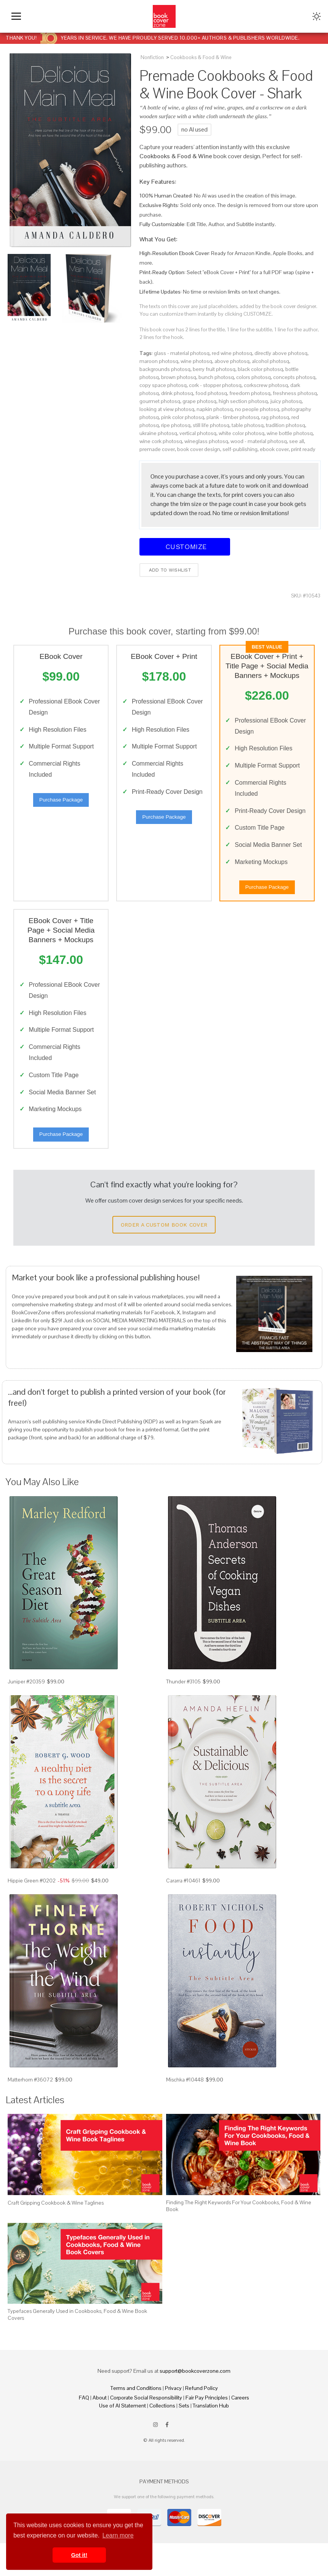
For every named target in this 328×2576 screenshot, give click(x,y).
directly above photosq (280, 353)
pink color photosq (182, 417)
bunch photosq (216, 377)
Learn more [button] (118, 2535)
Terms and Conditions (136, 2420)
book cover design (198, 449)
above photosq (232, 361)
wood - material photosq (258, 441)
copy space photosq (163, 385)
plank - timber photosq (232, 417)
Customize (185, 547)
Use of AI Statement (122, 2438)
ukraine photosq (158, 433)
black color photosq (260, 369)
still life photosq (211, 425)
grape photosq (199, 401)
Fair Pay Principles (207, 2430)
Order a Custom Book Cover (164, 1257)
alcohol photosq (270, 361)
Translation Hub (211, 2438)
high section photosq (243, 401)
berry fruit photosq (214, 369)
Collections (162, 2438)
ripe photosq (175, 425)
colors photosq (253, 377)
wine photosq (196, 361)
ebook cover (274, 449)
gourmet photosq (159, 401)
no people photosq (257, 409)
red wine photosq (232, 353)
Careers (240, 2430)
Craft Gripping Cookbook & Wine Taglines (56, 2235)
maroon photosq (158, 361)
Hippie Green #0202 (32, 1913)
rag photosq (275, 417)
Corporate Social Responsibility (146, 2430)
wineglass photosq (206, 441)
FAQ (84, 2430)
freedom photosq (249, 393)
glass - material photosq (182, 353)
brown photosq (178, 377)
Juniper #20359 (26, 1714)
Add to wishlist (169, 570)
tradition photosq (285, 425)
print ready (303, 449)
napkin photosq (215, 409)
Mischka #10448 (185, 2112)
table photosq (248, 425)
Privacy (173, 2420)
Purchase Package (61, 803)
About (100, 2430)
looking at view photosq (166, 409)
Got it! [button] (79, 2555)
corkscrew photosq (266, 385)
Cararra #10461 (183, 1913)
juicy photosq (286, 401)
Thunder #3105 (183, 1714)
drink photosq (177, 393)
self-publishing (240, 449)
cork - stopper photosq (215, 385)
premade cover (157, 449)
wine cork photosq (160, 441)
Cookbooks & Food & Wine (200, 57)
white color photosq (241, 433)
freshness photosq (295, 393)
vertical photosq (197, 433)
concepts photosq (294, 377)
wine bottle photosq (290, 433)
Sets (184, 2438)
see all (296, 441)
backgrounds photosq (164, 369)
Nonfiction (152, 57)
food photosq (211, 393)
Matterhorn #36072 (30, 2112)
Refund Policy (201, 2420)
